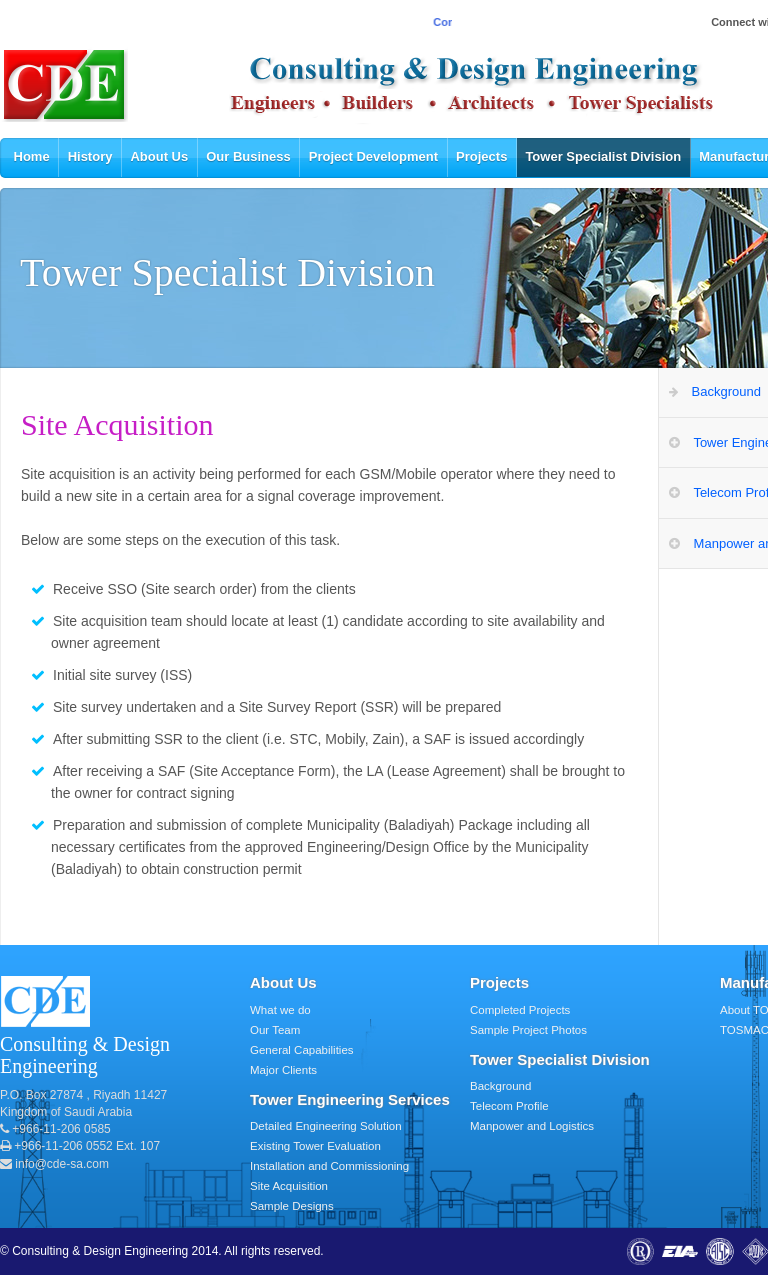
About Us (159, 156)
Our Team (275, 1030)
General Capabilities (302, 1050)
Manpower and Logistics (532, 1126)
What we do (280, 1010)
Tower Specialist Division (603, 156)
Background (500, 1086)
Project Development (373, 156)
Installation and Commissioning (329, 1166)
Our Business (248, 156)
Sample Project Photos (528, 1030)
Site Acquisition (289, 1186)
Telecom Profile (509, 1106)
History (90, 156)
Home (32, 156)
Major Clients (283, 1070)
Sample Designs (292, 1206)
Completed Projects (520, 1010)
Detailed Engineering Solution (326, 1126)
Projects (481, 156)
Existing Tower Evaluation (315, 1146)
